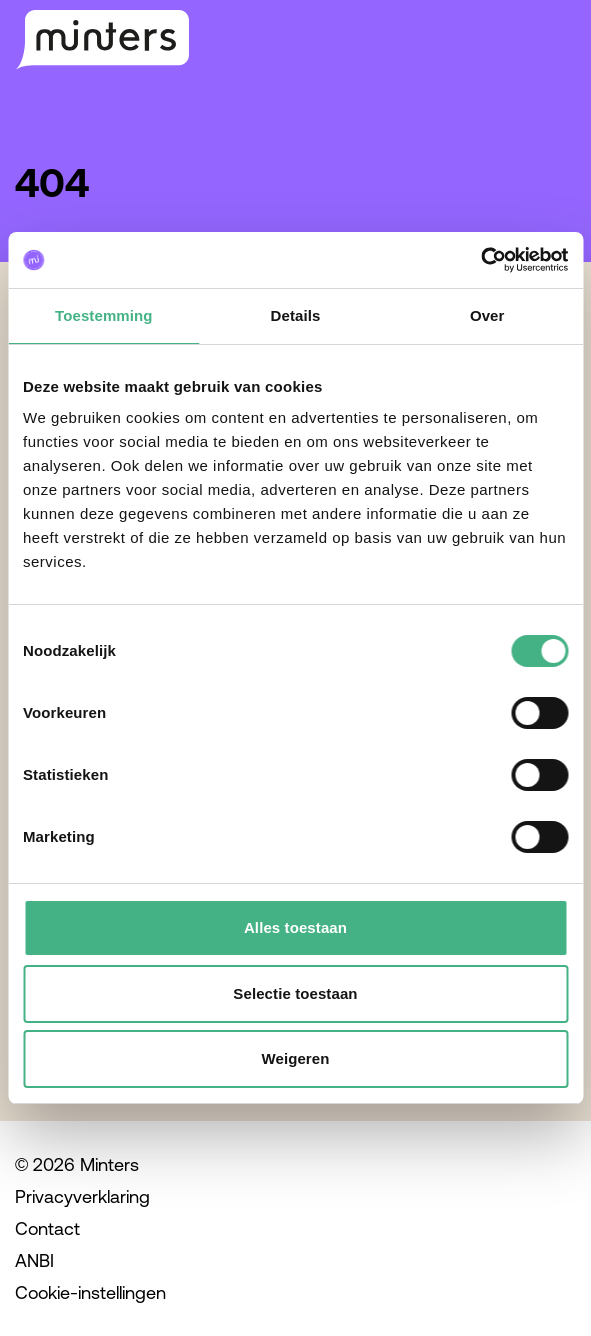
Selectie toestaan (295, 993)
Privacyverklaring (82, 1196)
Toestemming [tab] (104, 315)
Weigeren (295, 1058)
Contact (47, 1228)
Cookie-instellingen (90, 1292)
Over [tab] (487, 315)
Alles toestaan (295, 927)
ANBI (34, 1260)
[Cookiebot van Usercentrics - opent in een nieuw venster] (480, 260)
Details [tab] (296, 315)
